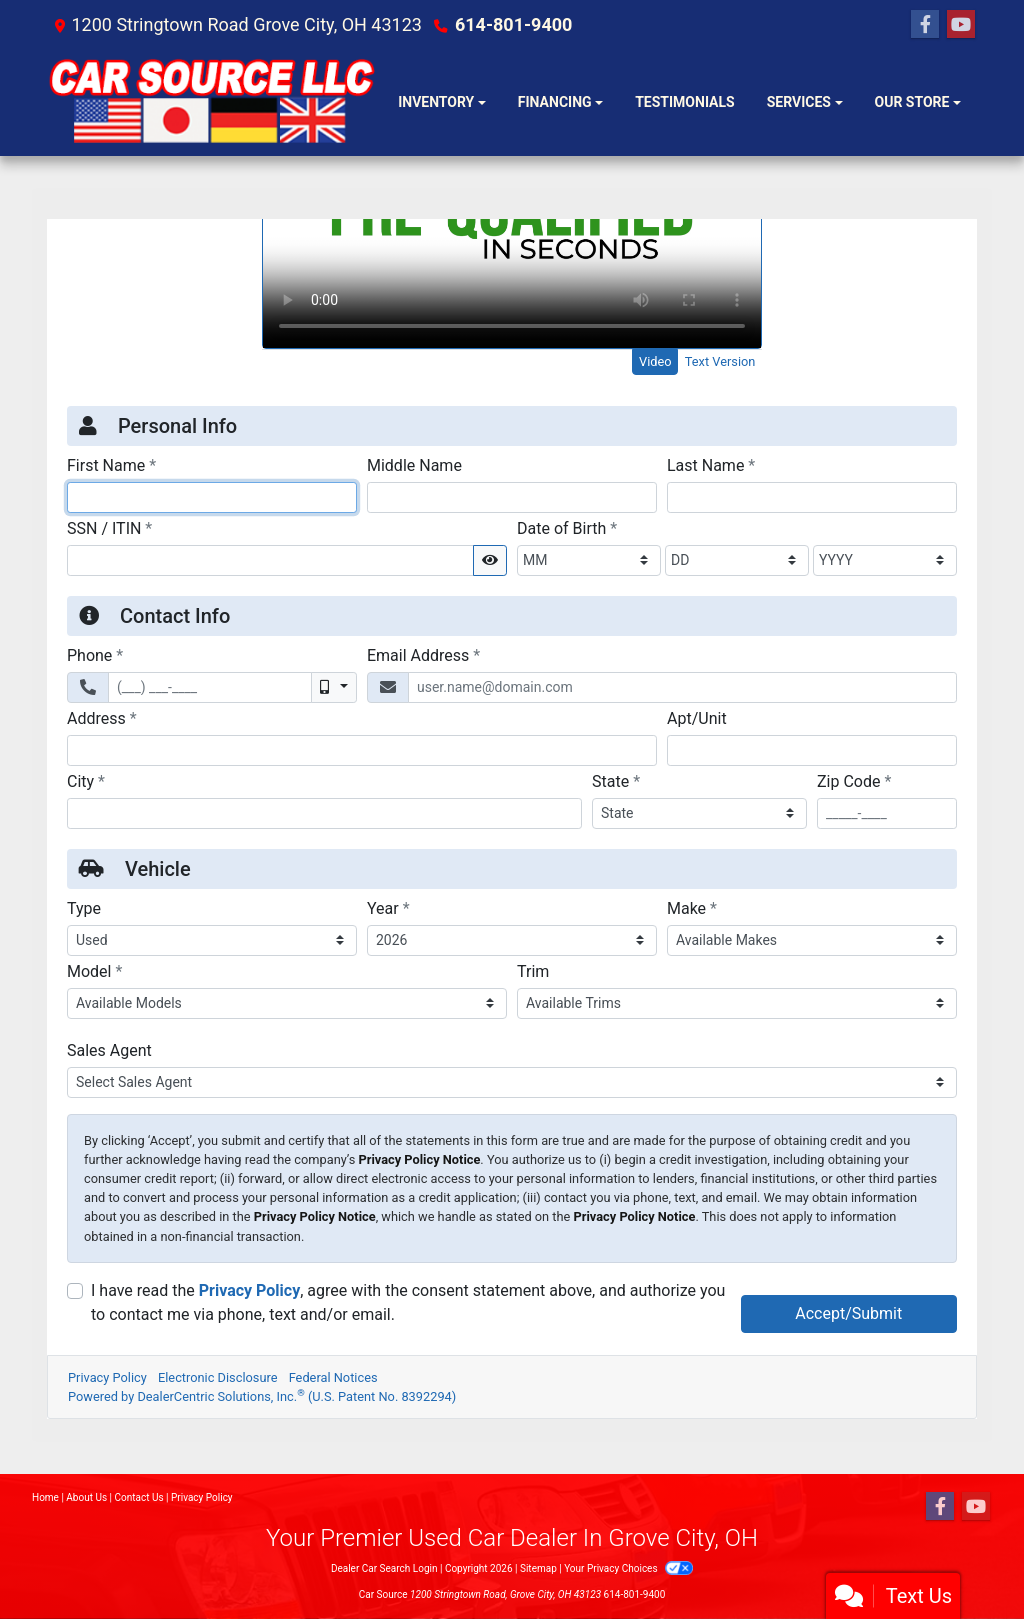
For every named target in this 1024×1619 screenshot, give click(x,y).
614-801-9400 (513, 24)
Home (45, 1497)
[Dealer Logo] (214, 103)
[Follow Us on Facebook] (925, 25)
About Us (86, 1497)
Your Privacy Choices (628, 1568)
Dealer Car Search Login (384, 1568)
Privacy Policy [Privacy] (202, 1497)
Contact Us (139, 1497)
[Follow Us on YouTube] (961, 25)
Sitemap (538, 1568)
